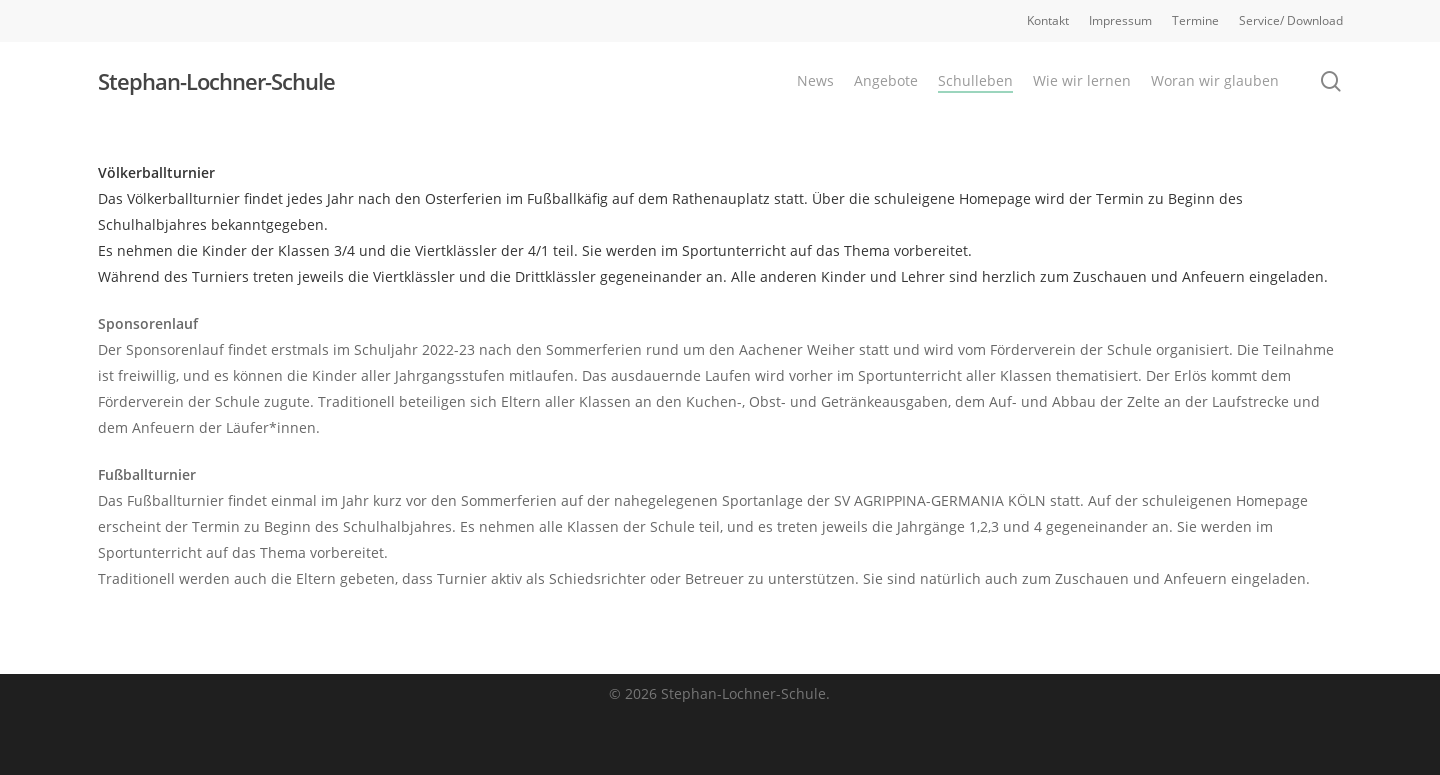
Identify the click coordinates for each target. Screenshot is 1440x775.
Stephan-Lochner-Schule (216, 81)
